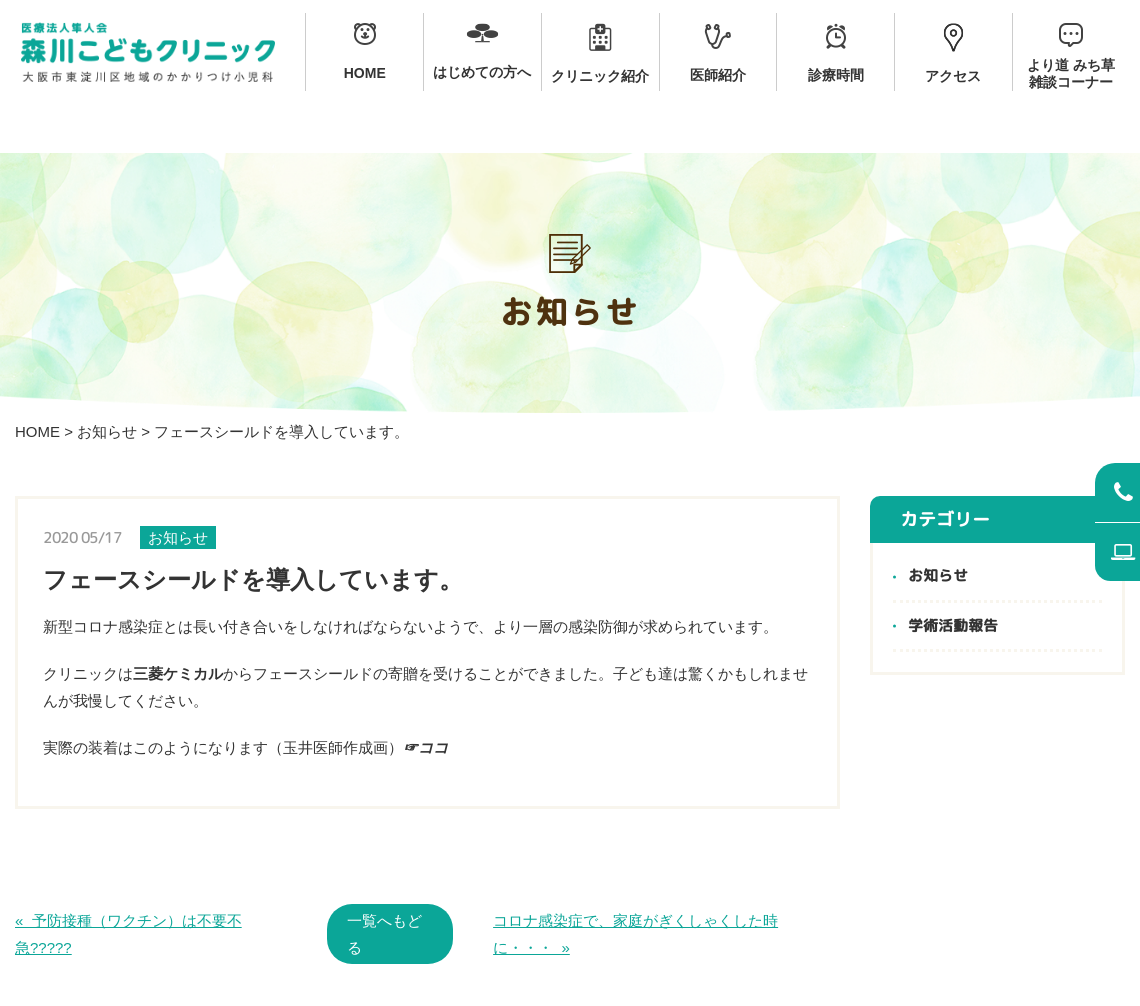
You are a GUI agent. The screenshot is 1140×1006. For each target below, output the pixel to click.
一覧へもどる (384, 934)
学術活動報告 (953, 626)
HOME (37, 431)
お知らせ (107, 431)
